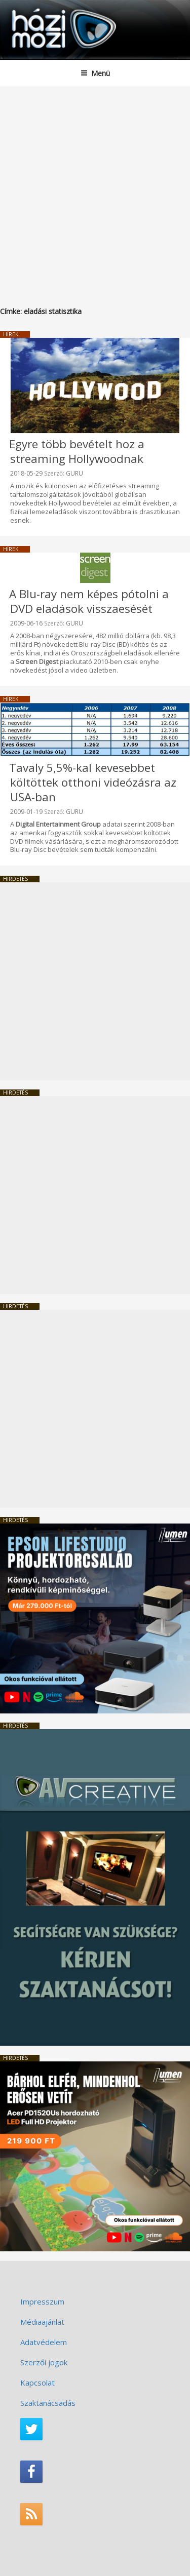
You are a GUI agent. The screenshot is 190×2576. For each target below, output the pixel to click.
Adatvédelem (43, 2342)
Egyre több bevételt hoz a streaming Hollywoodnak (76, 451)
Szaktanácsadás (47, 2403)
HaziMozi (32, 8)
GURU (74, 473)
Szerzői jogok (43, 2362)
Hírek (10, 334)
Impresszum (42, 2301)
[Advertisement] (95, 187)
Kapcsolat (37, 2382)
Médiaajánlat (42, 2322)
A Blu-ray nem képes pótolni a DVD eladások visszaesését (89, 601)
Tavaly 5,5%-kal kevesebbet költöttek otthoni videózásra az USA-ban (92, 782)
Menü (95, 73)
